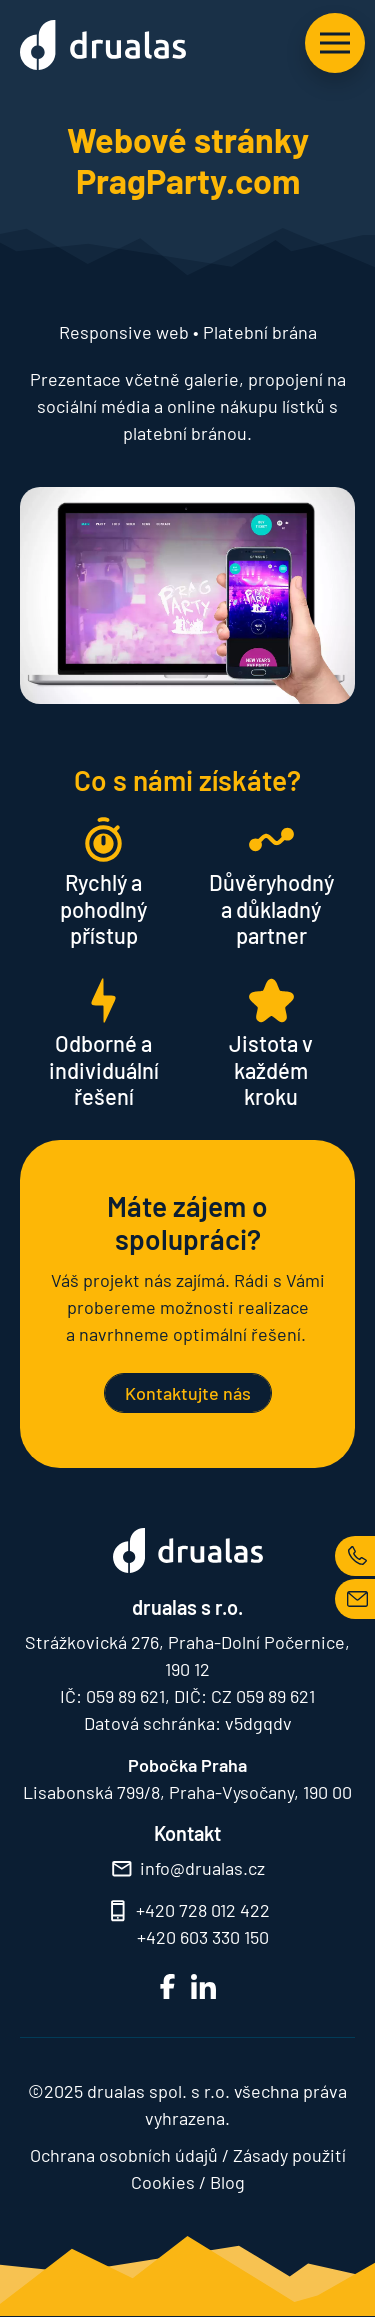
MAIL (355, 1599)
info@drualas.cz (202, 1868)
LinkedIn (203, 1986)
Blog (227, 2182)
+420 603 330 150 (203, 1937)
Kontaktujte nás (188, 1393)
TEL (355, 1556)
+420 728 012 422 (203, 1910)
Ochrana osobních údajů (124, 2155)
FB (167, 1986)
